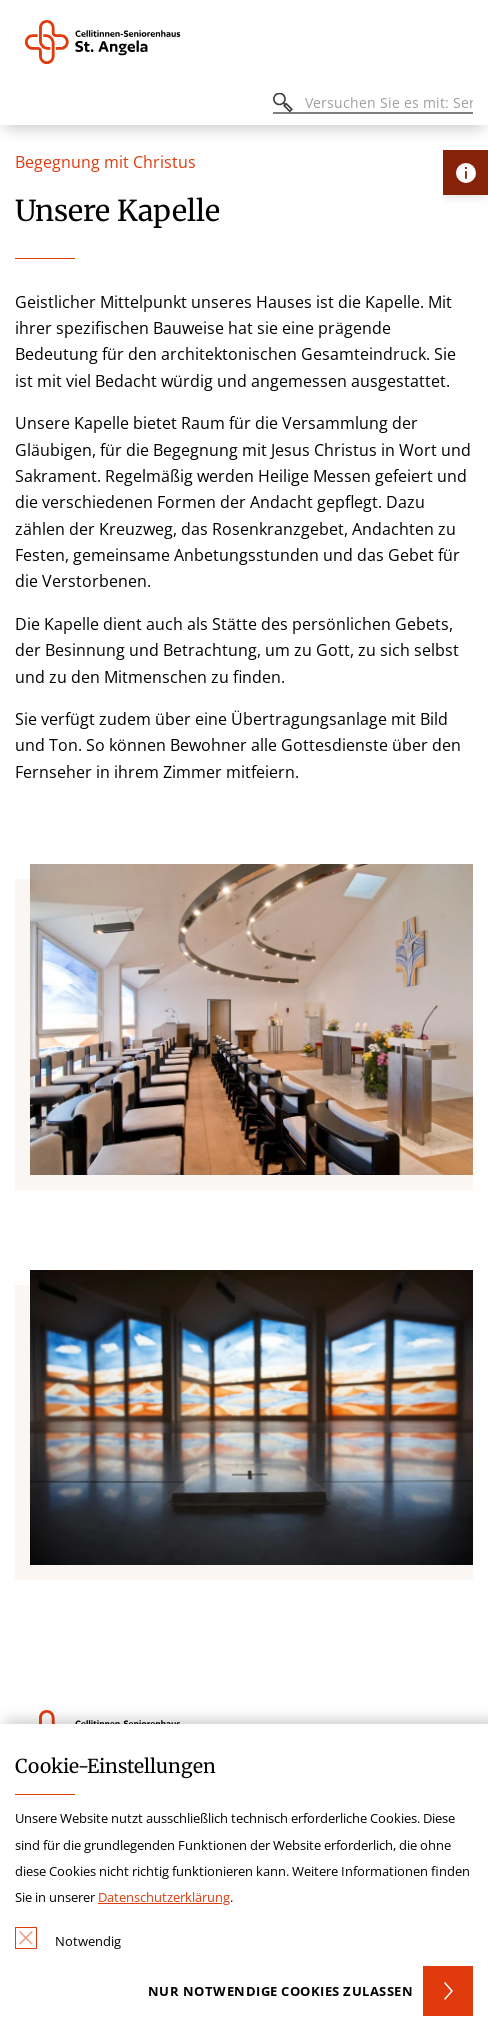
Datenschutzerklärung (164, 1897)
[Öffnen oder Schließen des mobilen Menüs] (26, 105)
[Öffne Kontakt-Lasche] (465, 172)
